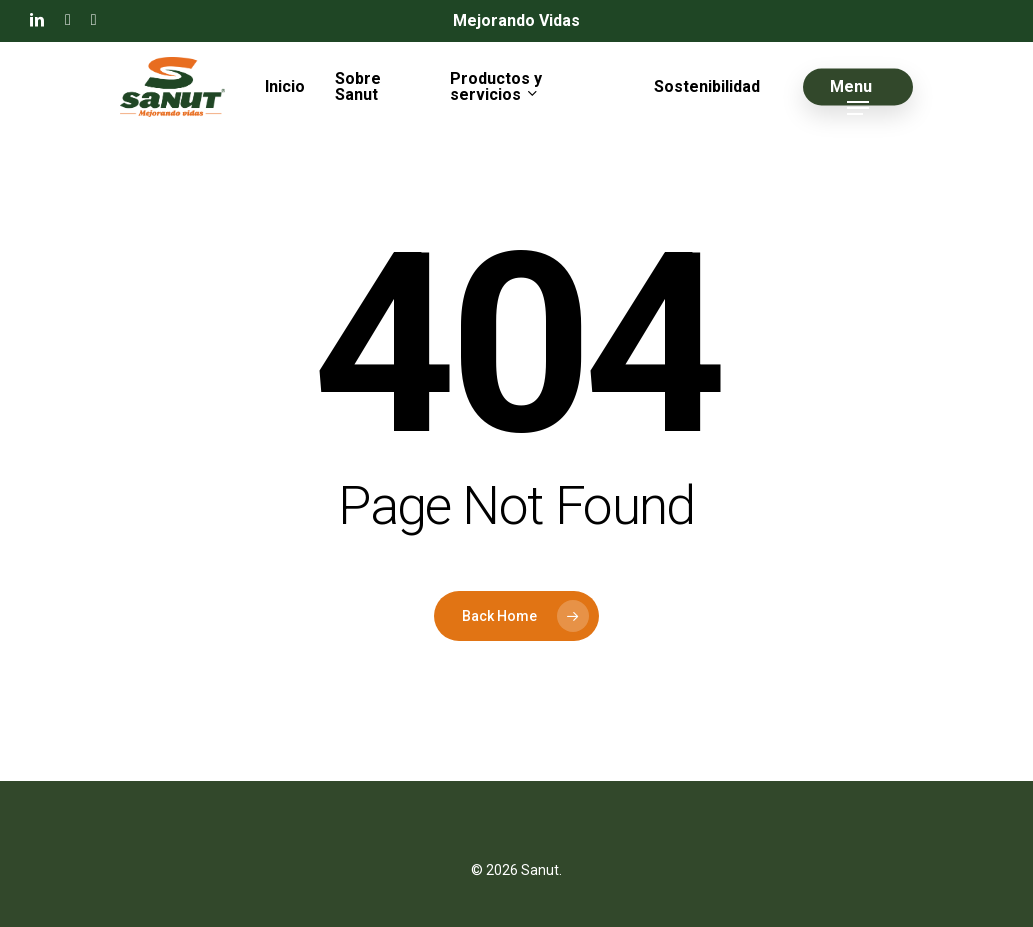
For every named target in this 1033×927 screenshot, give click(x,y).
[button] (858, 87)
